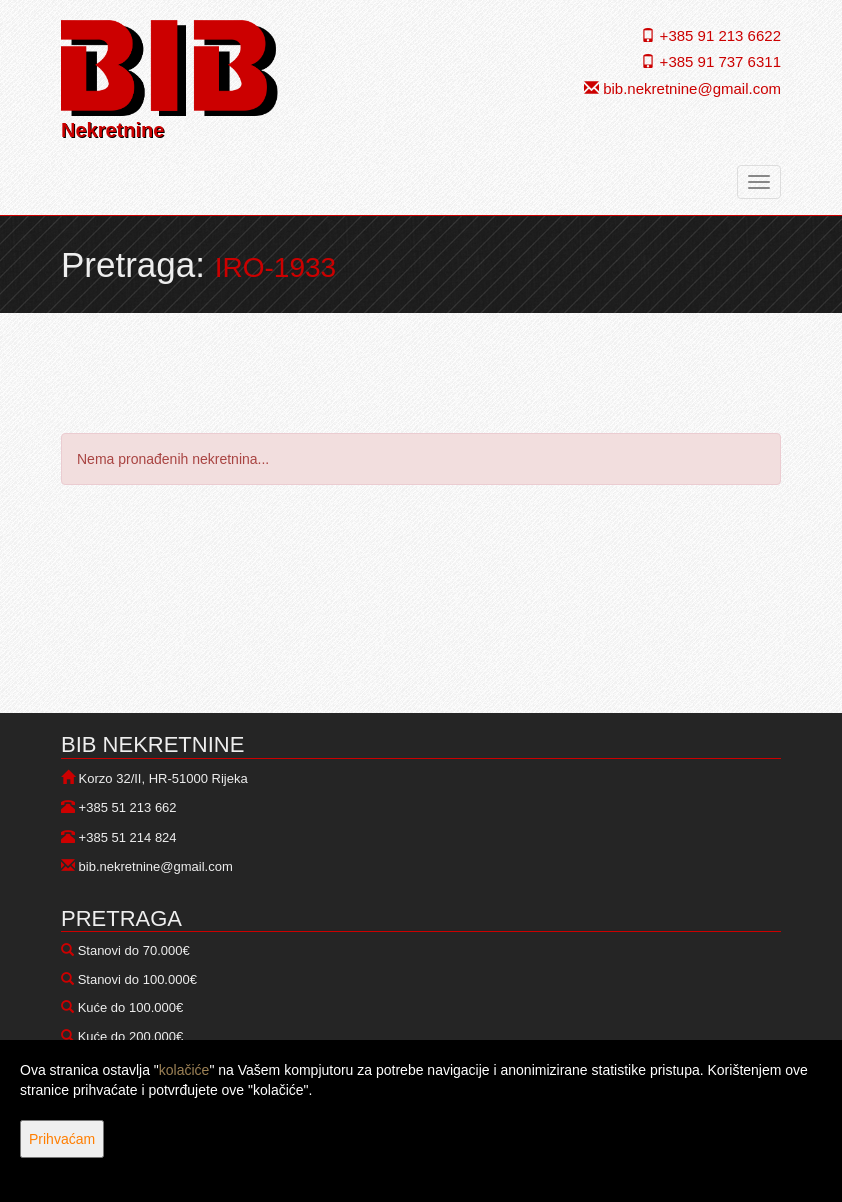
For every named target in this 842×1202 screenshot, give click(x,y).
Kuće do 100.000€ (131, 1007)
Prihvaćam (62, 1139)
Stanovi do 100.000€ (137, 979)
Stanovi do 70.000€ (134, 950)
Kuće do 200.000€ (131, 1036)
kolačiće (184, 1070)
